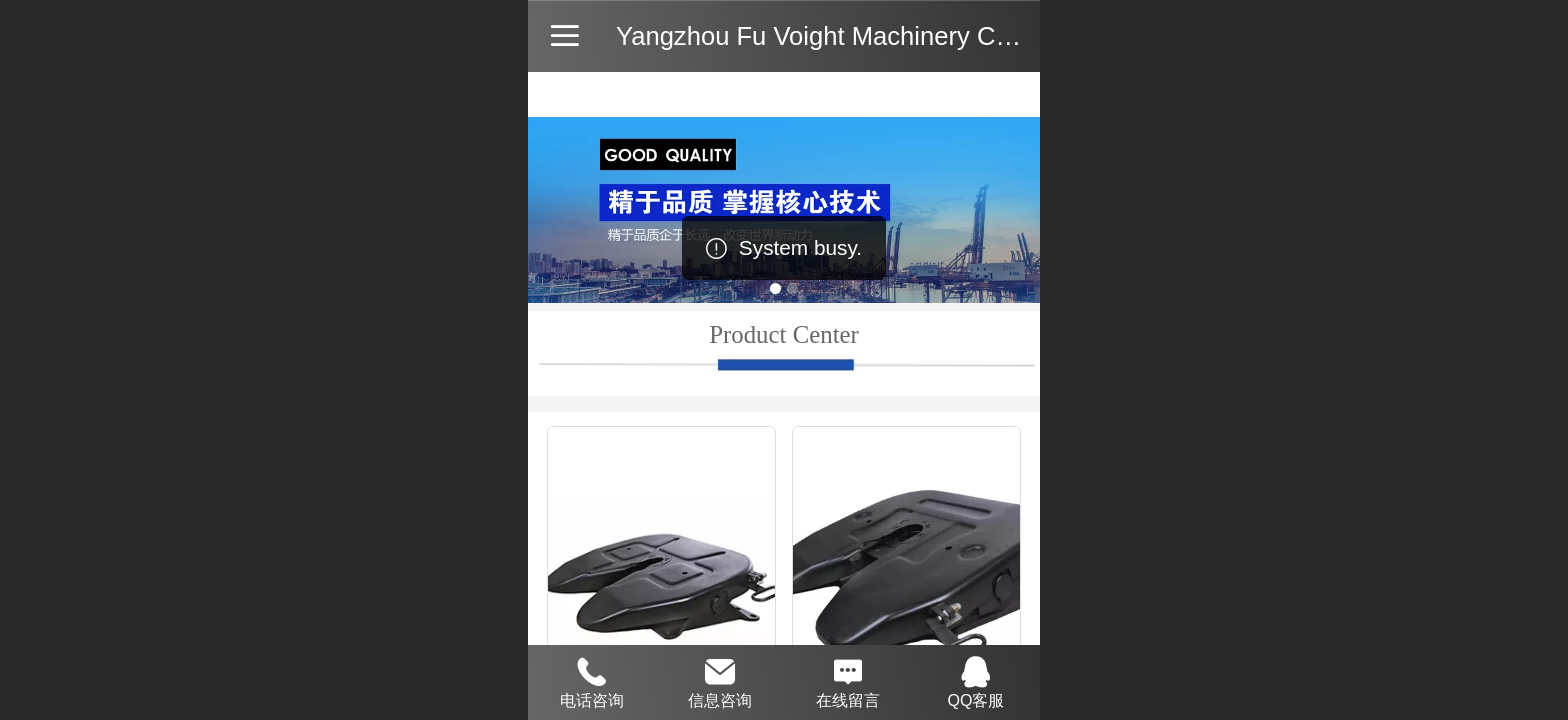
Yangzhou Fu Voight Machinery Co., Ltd (841, 36)
